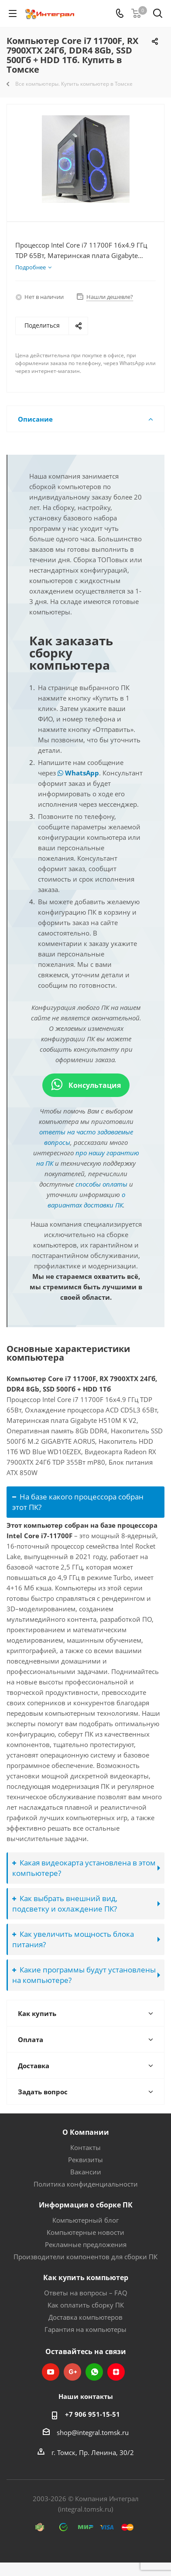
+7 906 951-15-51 (92, 2414)
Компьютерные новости (85, 2232)
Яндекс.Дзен (116, 2372)
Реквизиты (85, 2159)
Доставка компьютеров (85, 2317)
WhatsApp (78, 772)
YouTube (50, 2372)
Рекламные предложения (86, 2244)
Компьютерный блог (85, 2220)
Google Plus (72, 2372)
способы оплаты (101, 1184)
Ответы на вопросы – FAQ (85, 2292)
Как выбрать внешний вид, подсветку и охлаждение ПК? (64, 1903)
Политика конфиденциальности (86, 2184)
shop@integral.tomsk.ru (93, 2432)
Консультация (86, 1085)
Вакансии (85, 2171)
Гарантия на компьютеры (85, 2329)
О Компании (85, 2132)
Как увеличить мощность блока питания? (73, 1939)
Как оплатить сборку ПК (86, 2305)
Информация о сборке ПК (86, 2205)
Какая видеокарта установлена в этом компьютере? (84, 1868)
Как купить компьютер (85, 2277)
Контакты (85, 2147)
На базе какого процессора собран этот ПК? (78, 1502)
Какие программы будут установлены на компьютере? (84, 1975)
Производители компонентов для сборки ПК (85, 2256)
